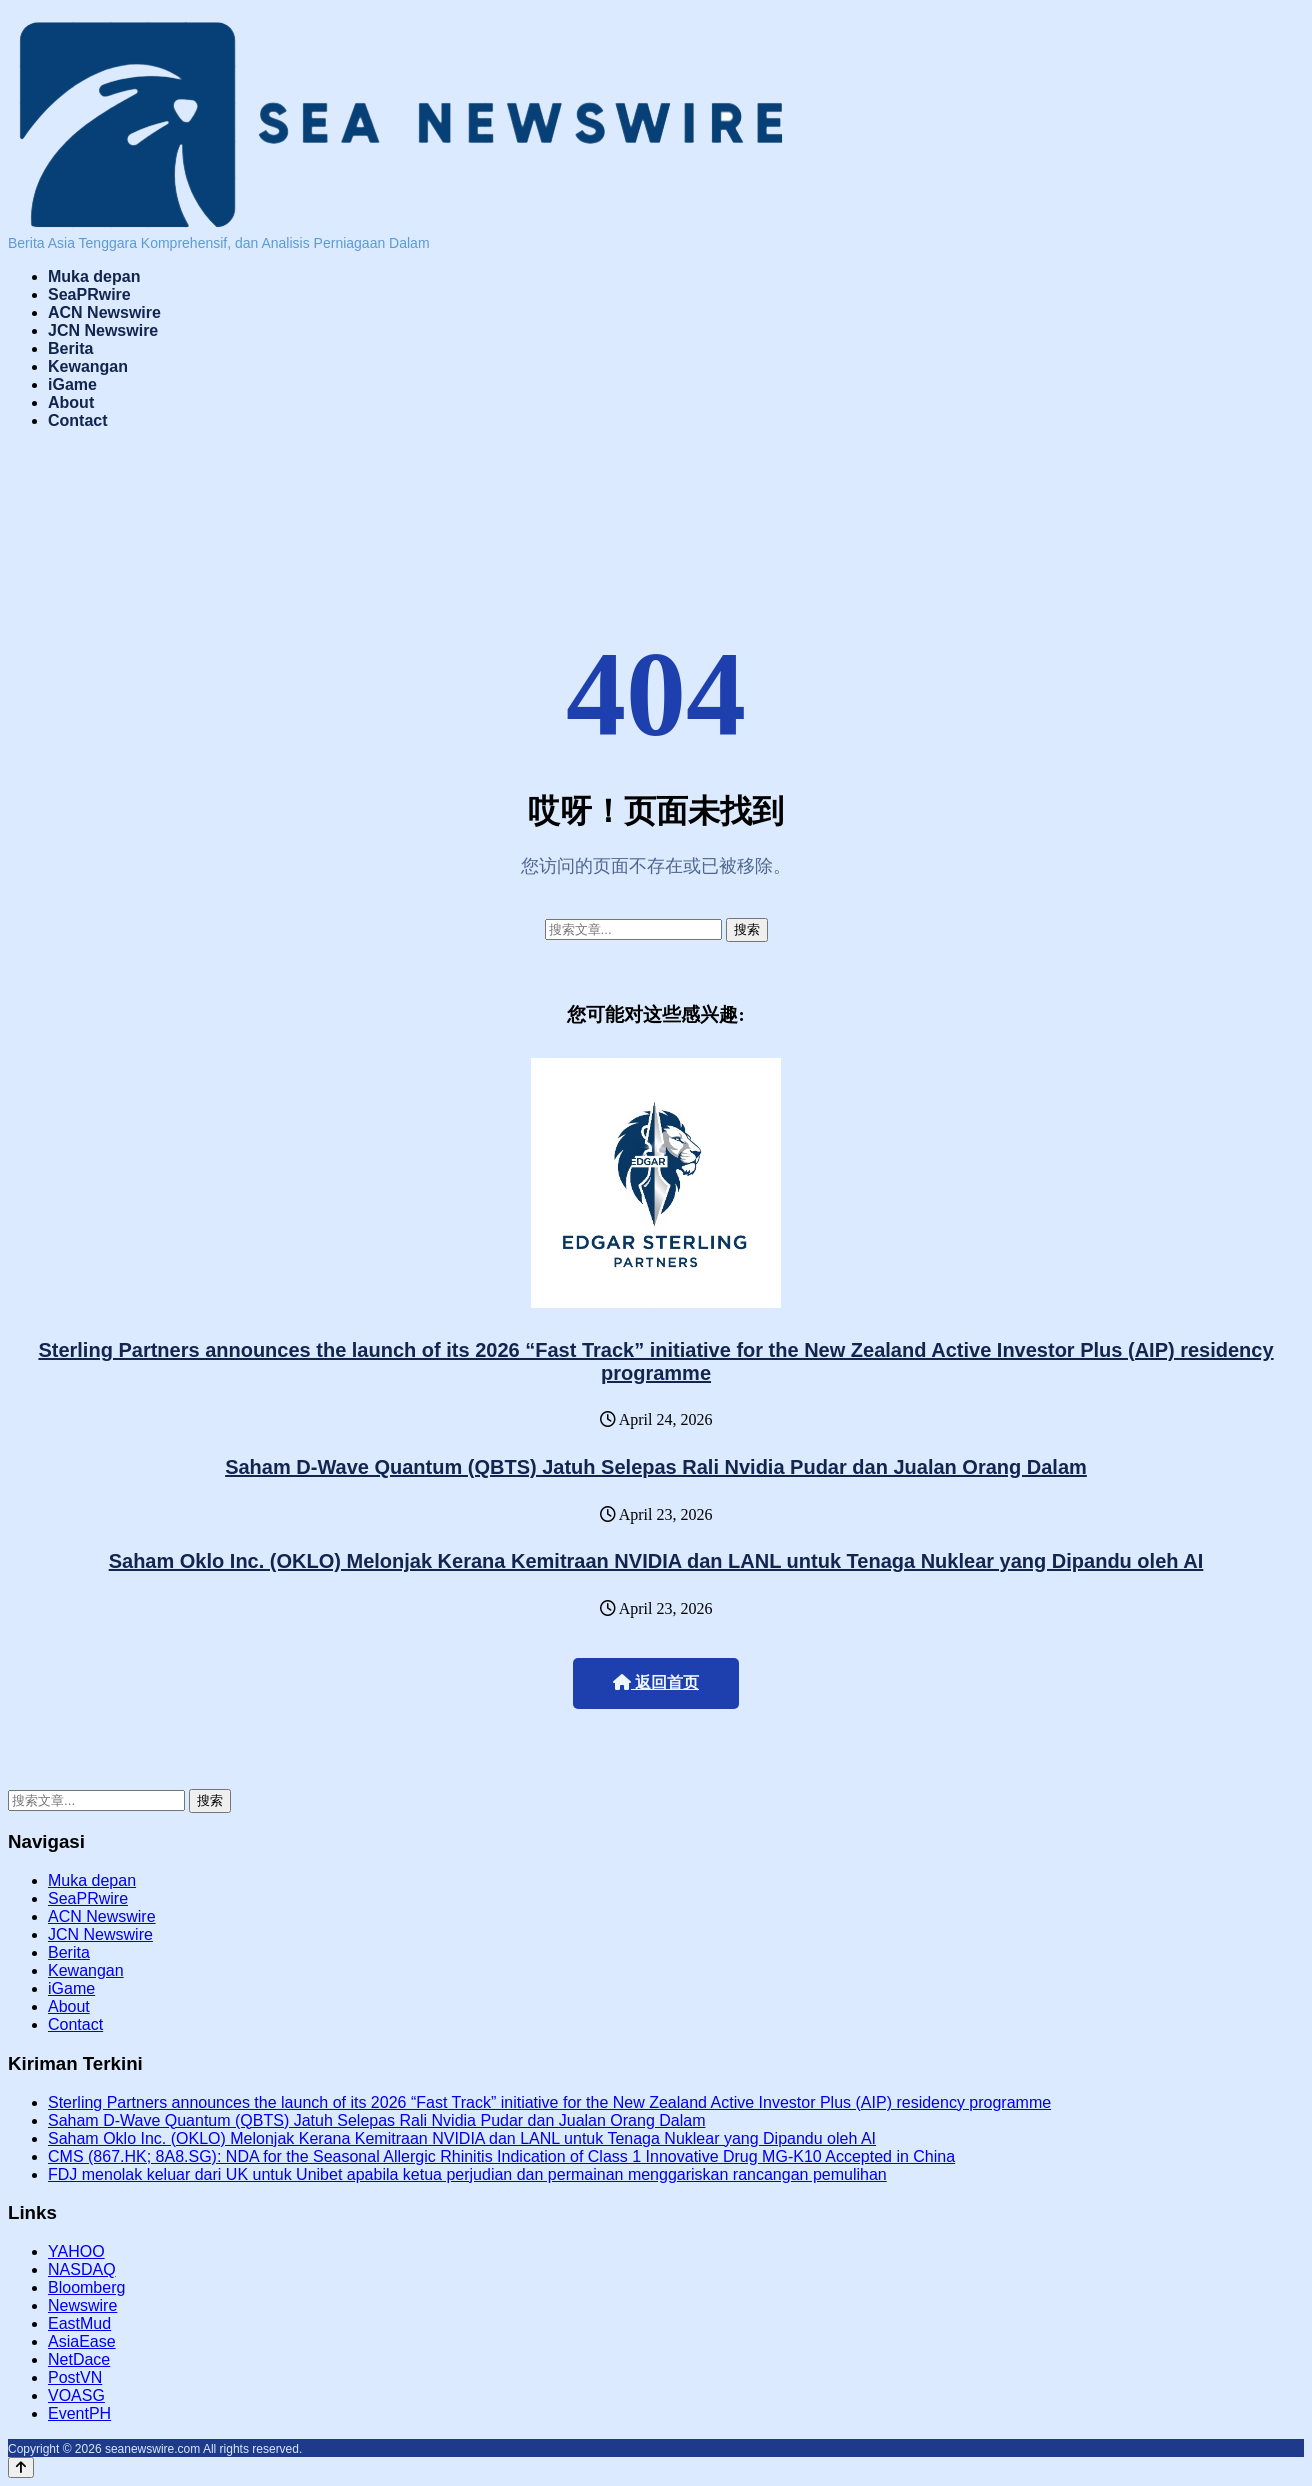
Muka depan (94, 276)
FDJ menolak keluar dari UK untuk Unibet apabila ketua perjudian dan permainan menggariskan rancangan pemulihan (467, 2174)
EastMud (79, 2323)
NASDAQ (82, 2269)
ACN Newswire (104, 312)
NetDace (79, 2359)
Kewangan (88, 366)
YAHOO (76, 2251)
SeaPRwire (89, 294)
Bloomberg (86, 2287)
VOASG (76, 2395)
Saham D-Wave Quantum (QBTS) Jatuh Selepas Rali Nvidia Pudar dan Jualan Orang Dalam (656, 1467)
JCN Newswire (103, 330)
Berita (70, 348)
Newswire (82, 2305)
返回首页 (656, 1682)
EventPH (79, 2413)
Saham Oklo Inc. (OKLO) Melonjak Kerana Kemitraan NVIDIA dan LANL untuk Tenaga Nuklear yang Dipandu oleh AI (656, 1561)
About (71, 402)
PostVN (75, 2377)
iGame (72, 384)
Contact (78, 420)
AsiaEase (82, 2341)
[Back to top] (21, 2467)
